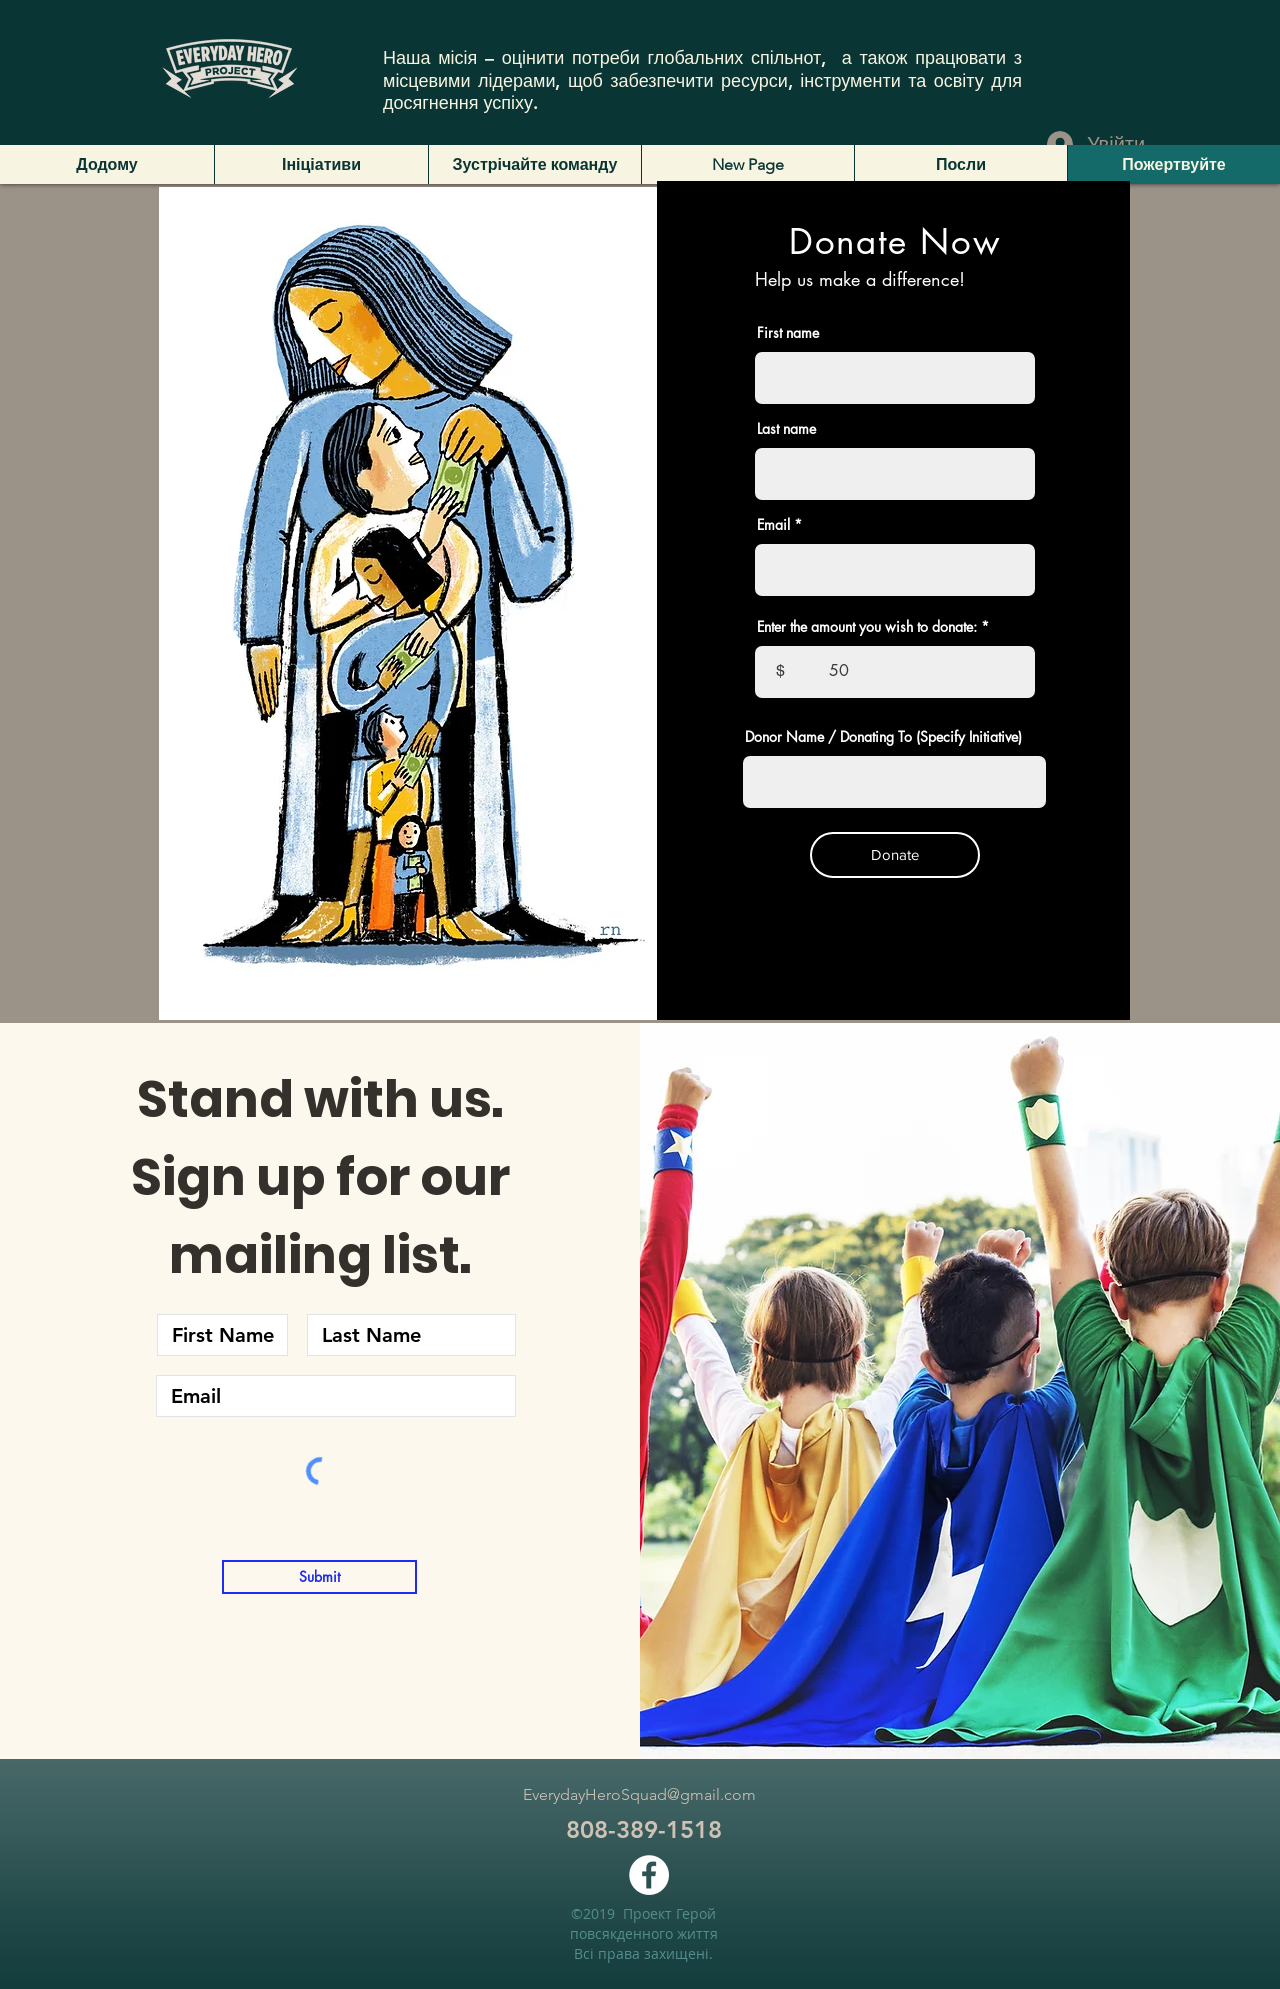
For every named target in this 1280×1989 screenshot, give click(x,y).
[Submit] (319, 1577)
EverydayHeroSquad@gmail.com (639, 1794)
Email (773, 525)
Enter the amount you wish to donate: (867, 627)
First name (788, 333)
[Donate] (895, 855)
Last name (786, 429)
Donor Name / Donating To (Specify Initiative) (883, 737)
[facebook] (649, 1875)
